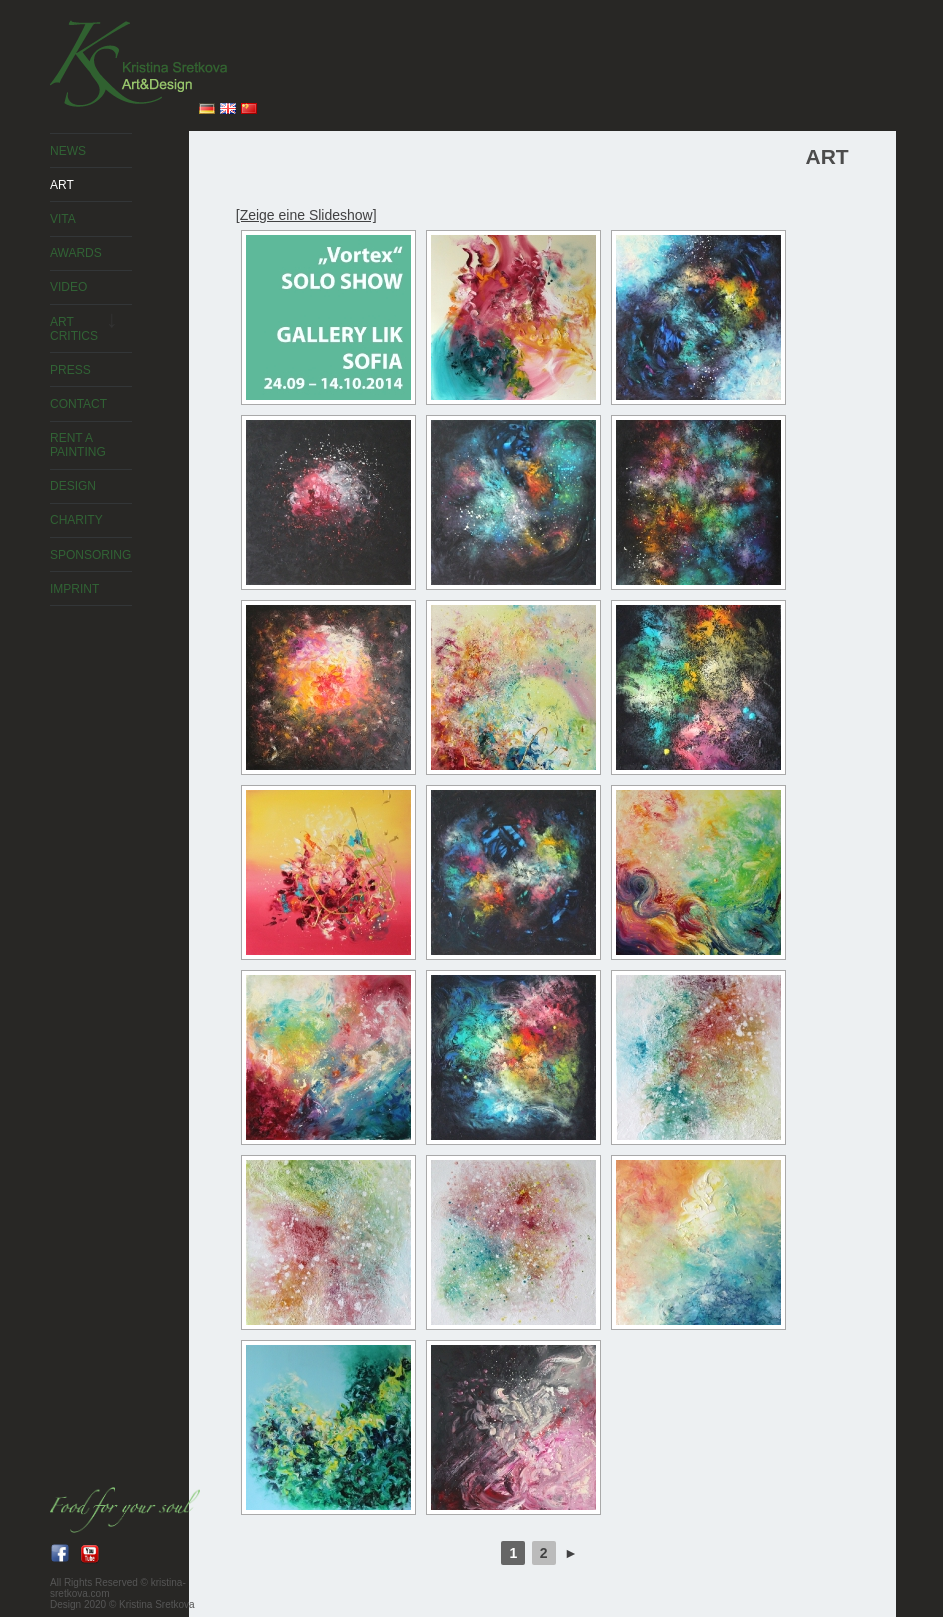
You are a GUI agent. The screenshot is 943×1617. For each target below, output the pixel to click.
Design (73, 486)
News (68, 151)
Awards (76, 253)
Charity (76, 520)
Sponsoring (90, 555)
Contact (78, 404)
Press (70, 370)
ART (62, 185)
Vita (63, 219)
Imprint (74, 589)
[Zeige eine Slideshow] (306, 215)
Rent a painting (78, 445)
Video (68, 287)
